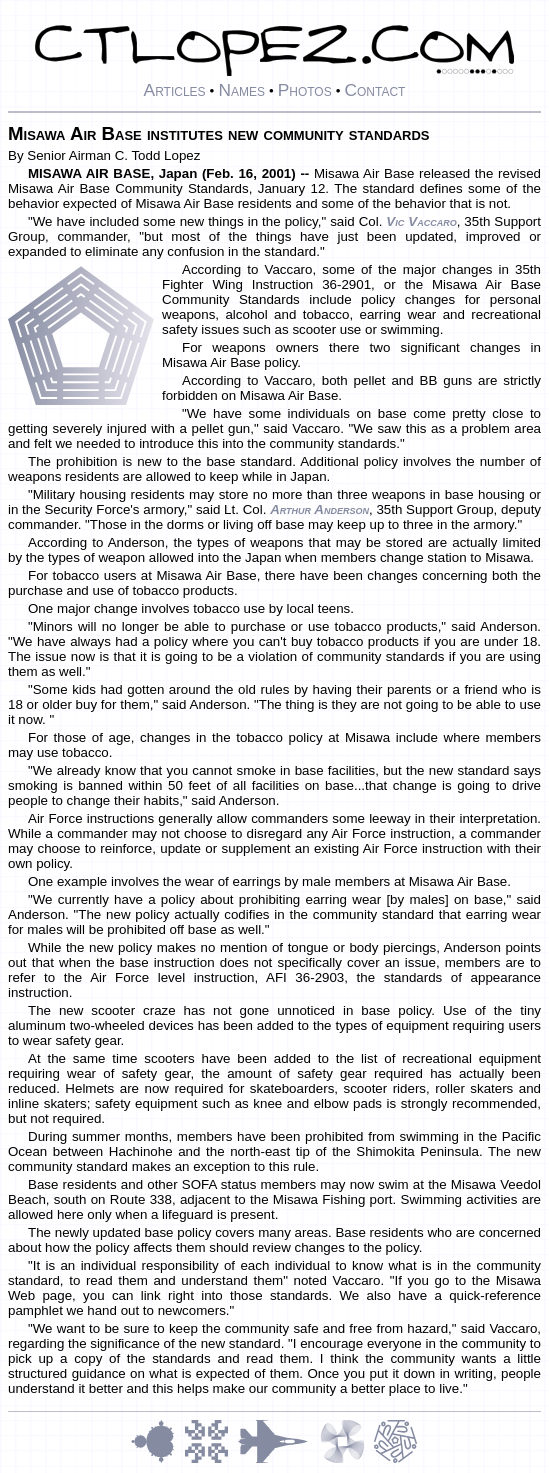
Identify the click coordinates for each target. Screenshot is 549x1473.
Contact (374, 90)
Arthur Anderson (319, 509)
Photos (305, 90)
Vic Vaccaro (421, 221)
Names (241, 90)
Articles (175, 90)
